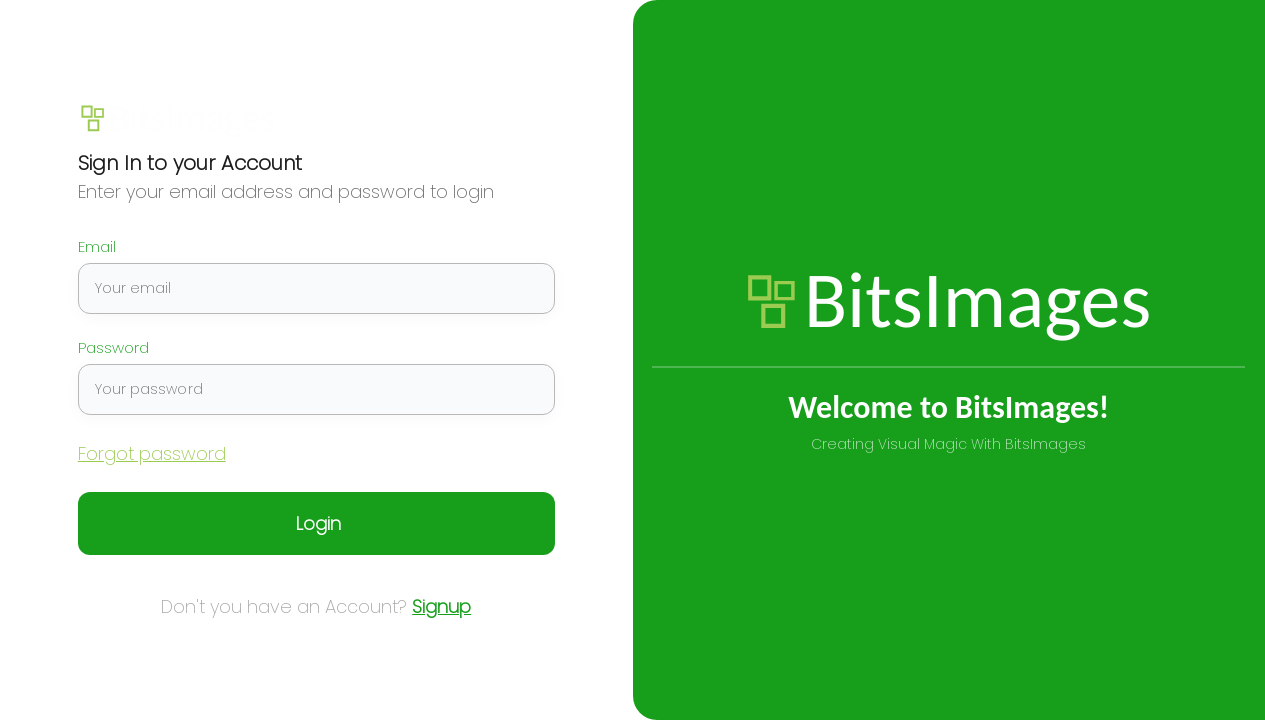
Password (114, 348)
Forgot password (152, 453)
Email (97, 247)
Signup (441, 606)
